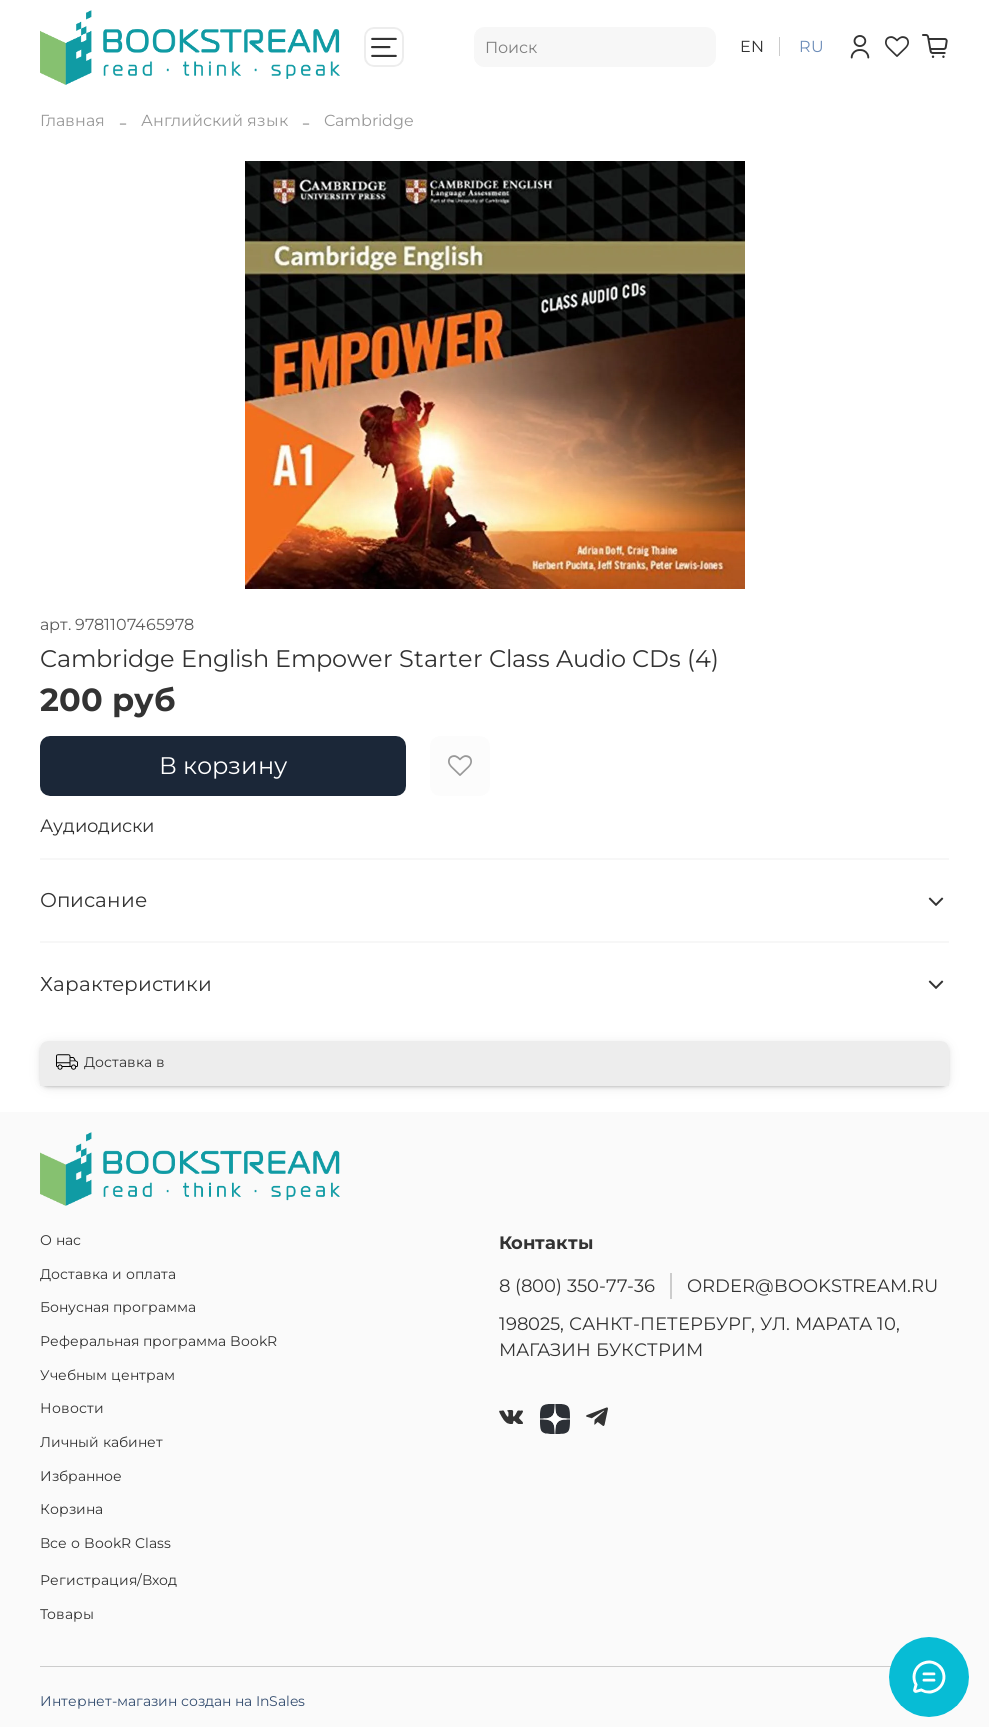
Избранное (81, 1476)
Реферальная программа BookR (158, 1341)
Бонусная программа (118, 1307)
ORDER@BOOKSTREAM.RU (812, 1285)
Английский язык (214, 120)
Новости (72, 1408)
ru (811, 46)
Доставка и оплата (108, 1274)
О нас (60, 1240)
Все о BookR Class (105, 1543)
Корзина (71, 1509)
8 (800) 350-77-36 (577, 1285)
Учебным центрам (107, 1375)
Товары (67, 1614)
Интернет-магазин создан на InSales (172, 1701)
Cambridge (369, 120)
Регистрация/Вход (108, 1580)
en (752, 46)
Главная (72, 120)
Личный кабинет (101, 1442)
